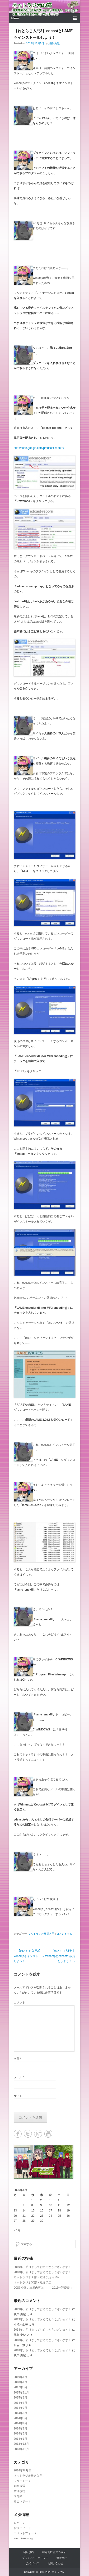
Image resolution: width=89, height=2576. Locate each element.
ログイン (19, 2523)
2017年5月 (20, 2387)
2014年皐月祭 (23, 2470)
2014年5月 (20, 2418)
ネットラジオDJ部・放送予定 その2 (37, 2277)
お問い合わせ (55, 2563)
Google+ (38, 2134)
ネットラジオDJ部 (32, 5)
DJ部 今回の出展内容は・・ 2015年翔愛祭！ (43, 2287)
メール (19, 2077)
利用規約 (28, 2552)
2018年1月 (20, 2382)
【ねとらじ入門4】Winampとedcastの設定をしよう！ (60, 1956)
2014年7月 (20, 2407)
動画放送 (19, 2486)
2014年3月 (20, 2428)
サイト (18, 2096)
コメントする (64, 1933)
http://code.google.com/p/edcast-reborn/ (39, 448)
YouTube (48, 2134)
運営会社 (61, 2557)
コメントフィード (25, 2533)
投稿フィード (22, 2528)
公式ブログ (32, 2563)
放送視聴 (19, 2491)
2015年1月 (20, 2397)
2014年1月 (20, 2438)
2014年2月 (20, 2433)
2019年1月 (20, 2377)
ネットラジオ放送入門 (41, 1933)
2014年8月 (20, 2402)
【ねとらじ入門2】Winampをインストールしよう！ (29, 1956)
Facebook (18, 2134)
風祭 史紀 (54, 43)
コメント (19, 2002)
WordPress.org (23, 2538)
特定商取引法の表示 (54, 2552)
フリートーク (22, 2481)
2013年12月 (21, 2443)
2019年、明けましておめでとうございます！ (42, 2267)
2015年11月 (21, 2392)
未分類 (18, 2496)
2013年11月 (21, 2449)
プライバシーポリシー (35, 2557)
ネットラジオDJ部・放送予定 (33, 2282)
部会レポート (22, 2501)
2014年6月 (20, 2413)
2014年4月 (20, 2423)
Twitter (28, 2134)
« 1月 (17, 2230)
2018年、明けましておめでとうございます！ (42, 2272)
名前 (17, 2058)
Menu (15, 18)
